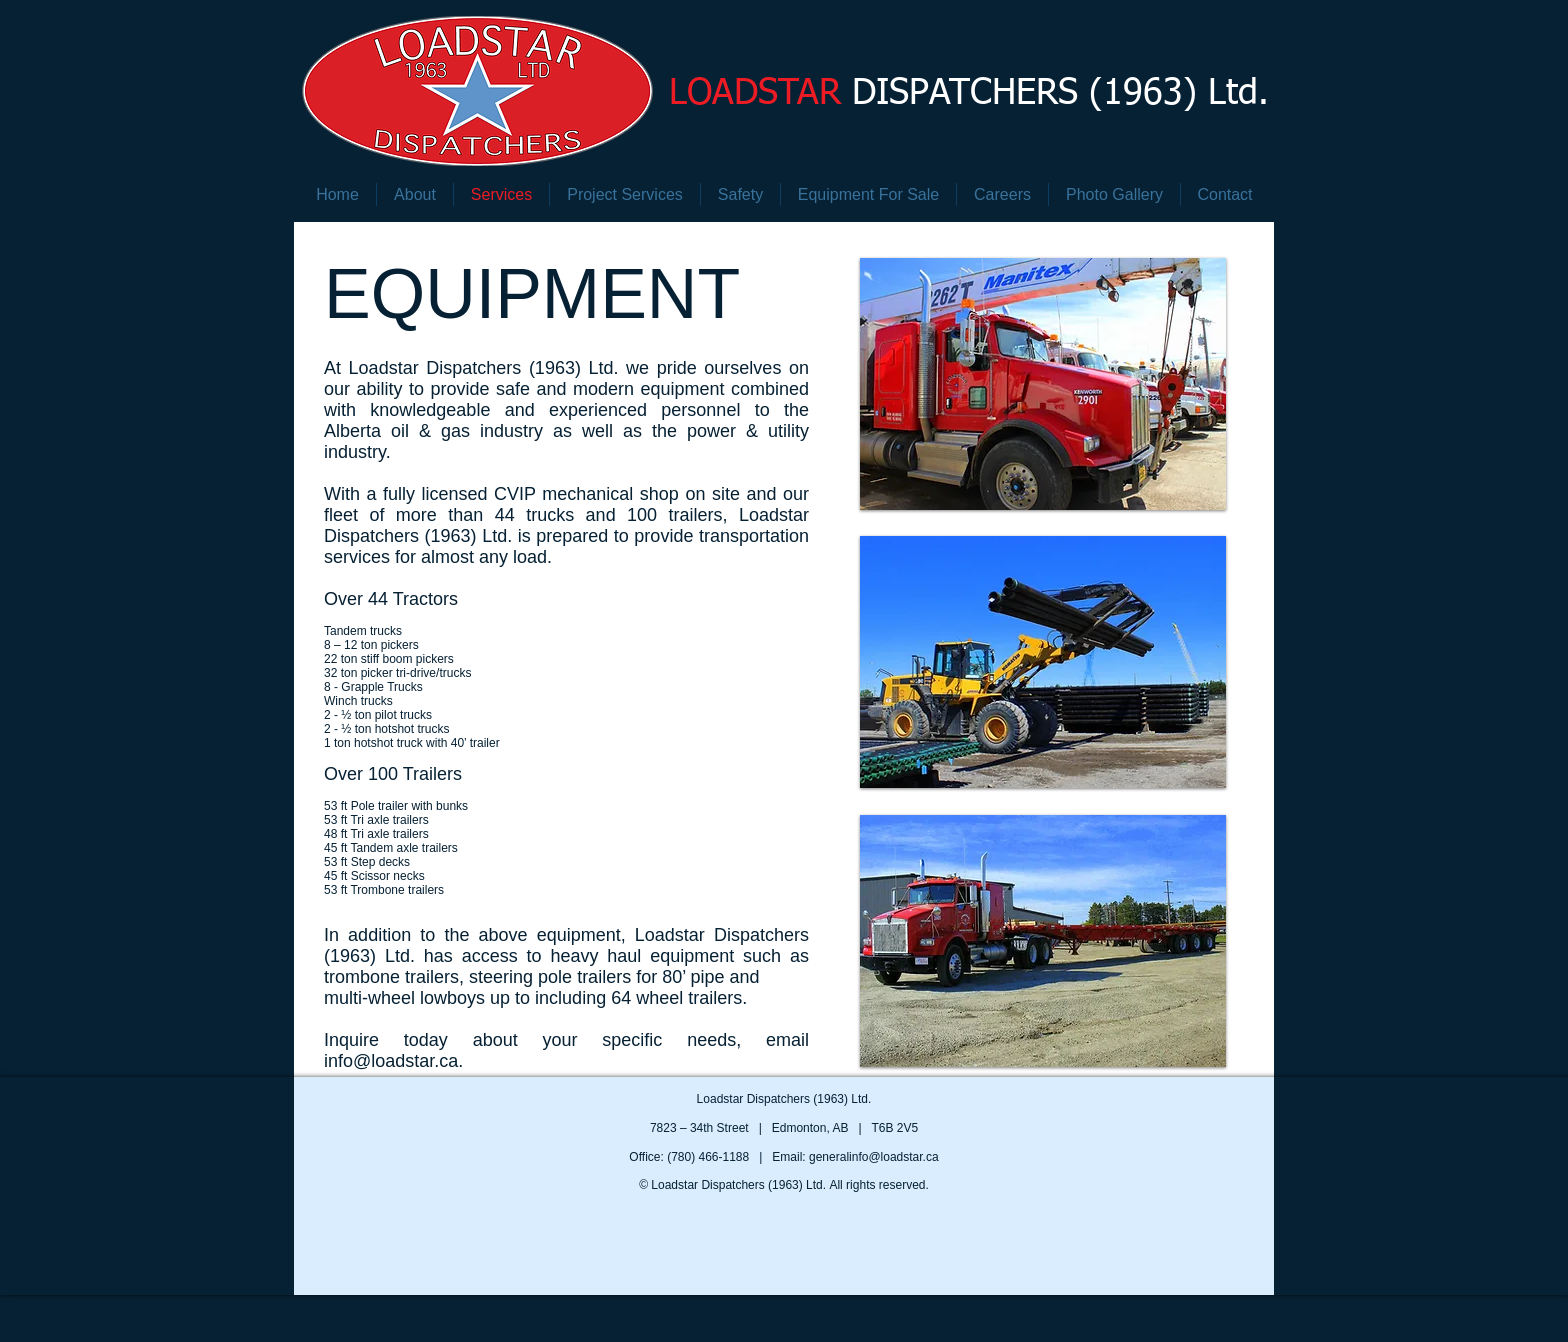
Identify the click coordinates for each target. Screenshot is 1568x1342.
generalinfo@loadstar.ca (874, 1157)
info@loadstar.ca (391, 1061)
